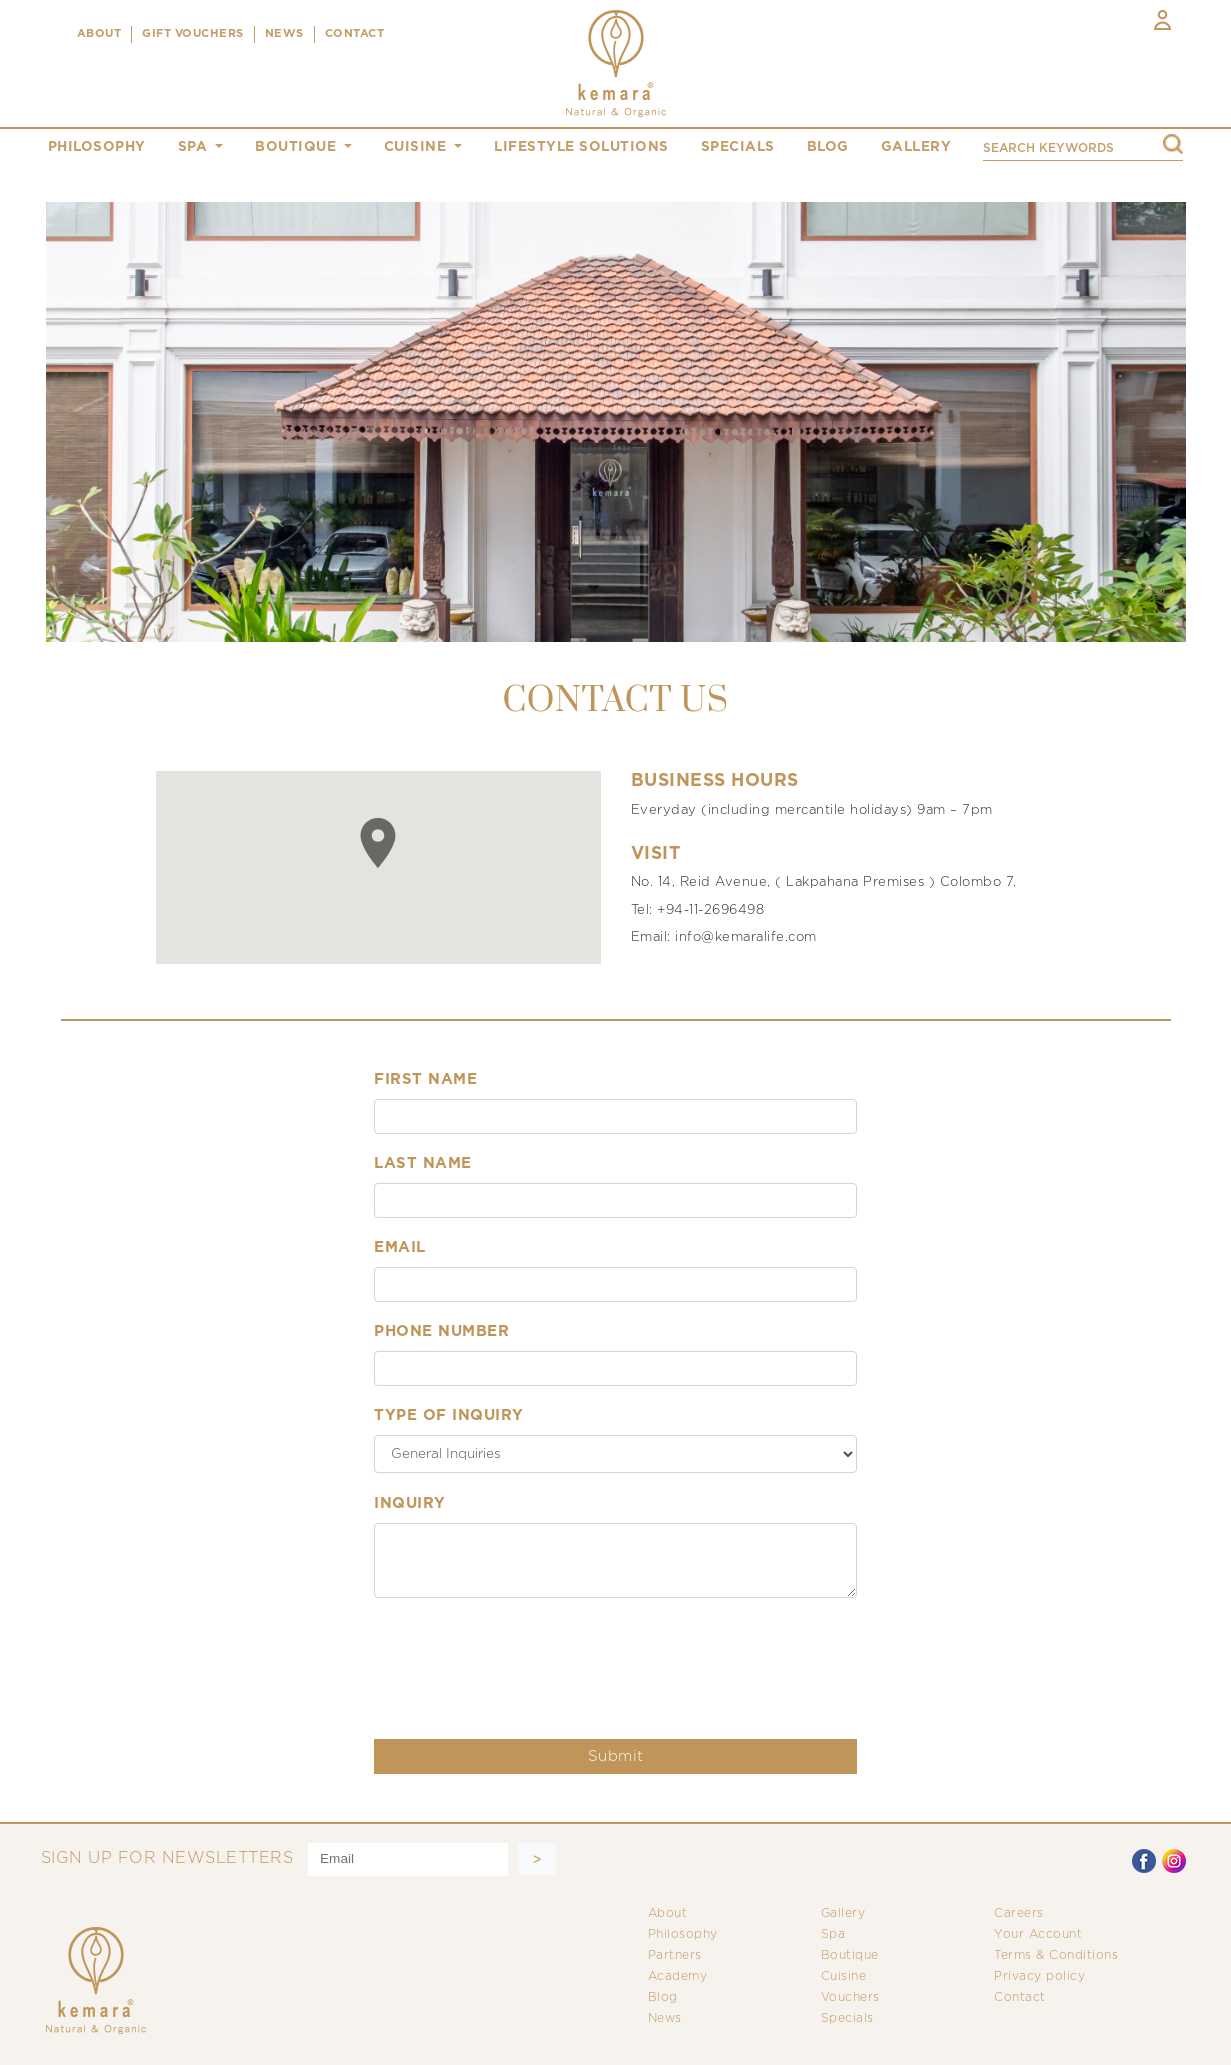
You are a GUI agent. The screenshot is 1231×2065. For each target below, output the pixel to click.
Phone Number (441, 1331)
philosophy (97, 147)
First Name (425, 1079)
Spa (833, 1934)
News (665, 2018)
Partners (675, 1955)
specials (738, 147)
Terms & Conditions (1056, 1955)
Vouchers (850, 1997)
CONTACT (355, 34)
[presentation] (526, 1656)
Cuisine (844, 1976)
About (668, 1913)
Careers (1019, 1913)
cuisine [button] (417, 147)
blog (828, 147)
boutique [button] (298, 147)
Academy (678, 1976)
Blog (663, 1997)
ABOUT (99, 34)
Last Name (423, 1163)
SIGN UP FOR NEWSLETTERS (167, 1858)
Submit (616, 1756)
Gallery (843, 1913)
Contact (1020, 1997)
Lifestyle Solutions (581, 147)
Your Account (1038, 1934)
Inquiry (410, 1503)
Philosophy (683, 1934)
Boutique (850, 1955)
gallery (916, 147)
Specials (847, 2018)
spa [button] (195, 147)
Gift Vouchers (193, 34)
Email (400, 1247)
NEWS (284, 34)
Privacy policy (1039, 1976)
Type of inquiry (449, 1415)
